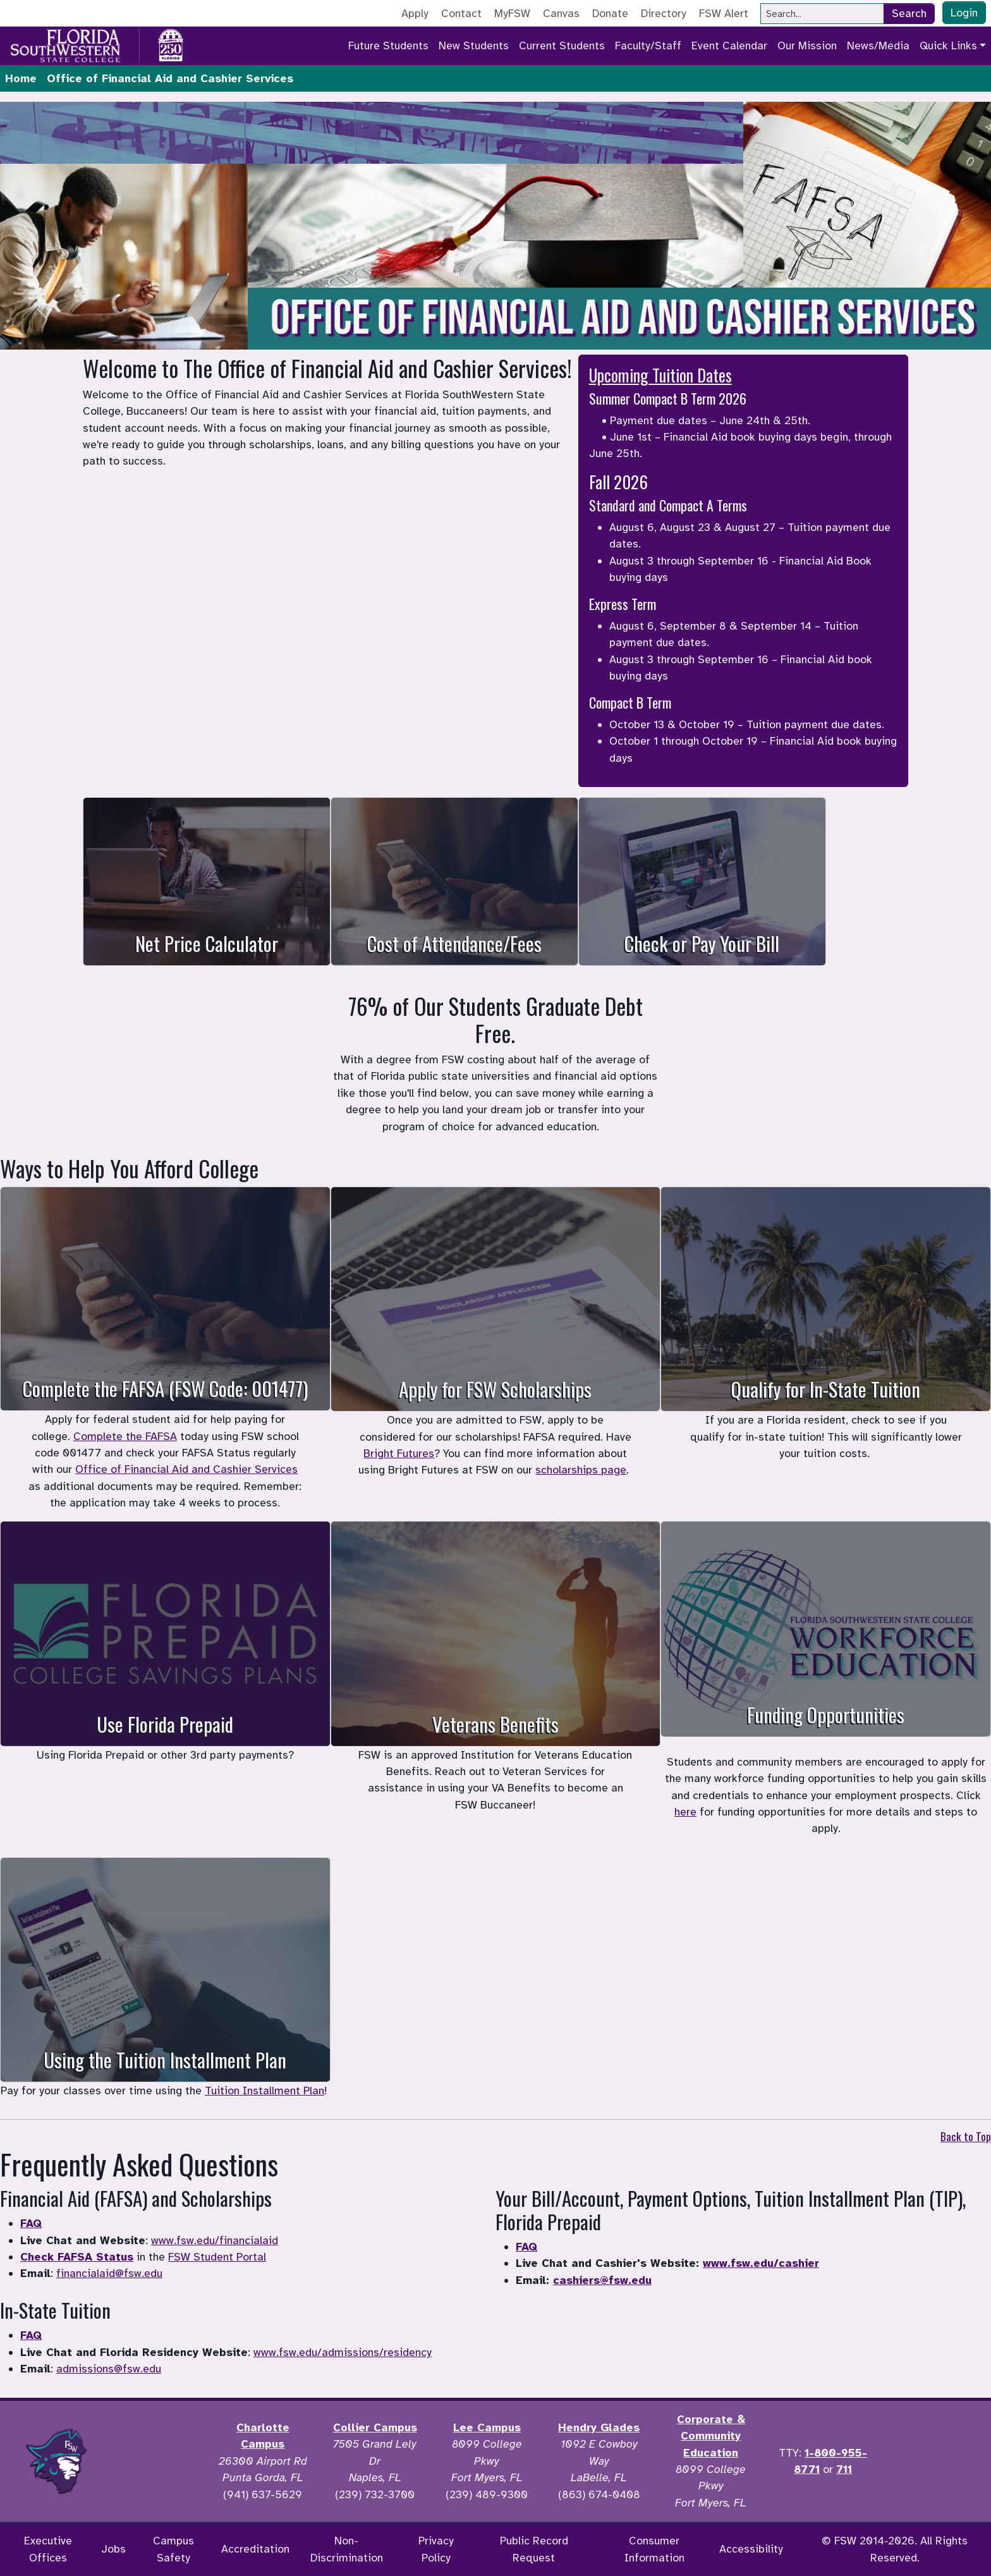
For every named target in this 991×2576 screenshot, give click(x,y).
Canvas (561, 13)
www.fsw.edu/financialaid (214, 2240)
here (685, 1812)
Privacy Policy (436, 2549)
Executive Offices (48, 2549)
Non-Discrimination (346, 2549)
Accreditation (255, 2549)
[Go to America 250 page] (170, 43)
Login (964, 13)
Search (909, 13)
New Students (474, 45)
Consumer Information (654, 2549)
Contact (461, 13)
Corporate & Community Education (711, 2436)
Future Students (388, 45)
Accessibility (751, 2549)
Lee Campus (487, 2427)
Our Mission (807, 45)
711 (844, 2469)
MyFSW (512, 13)
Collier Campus (375, 2427)
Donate (610, 13)
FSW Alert (723, 13)
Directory (663, 13)
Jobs (113, 2549)
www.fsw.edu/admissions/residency (342, 2352)
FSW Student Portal (217, 2257)
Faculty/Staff (648, 45)
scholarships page (580, 1470)
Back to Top (965, 2136)
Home (21, 78)
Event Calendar (729, 45)
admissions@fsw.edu (108, 2369)
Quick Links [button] (948, 45)
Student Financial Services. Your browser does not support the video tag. (495, 226)
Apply (415, 13)
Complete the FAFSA (125, 1436)
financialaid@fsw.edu (109, 2273)
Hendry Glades (599, 2427)
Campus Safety (173, 2549)
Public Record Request (534, 2549)
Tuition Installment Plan (264, 2090)
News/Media (878, 45)
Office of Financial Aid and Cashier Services (186, 1469)
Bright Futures (398, 1453)
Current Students (562, 45)
